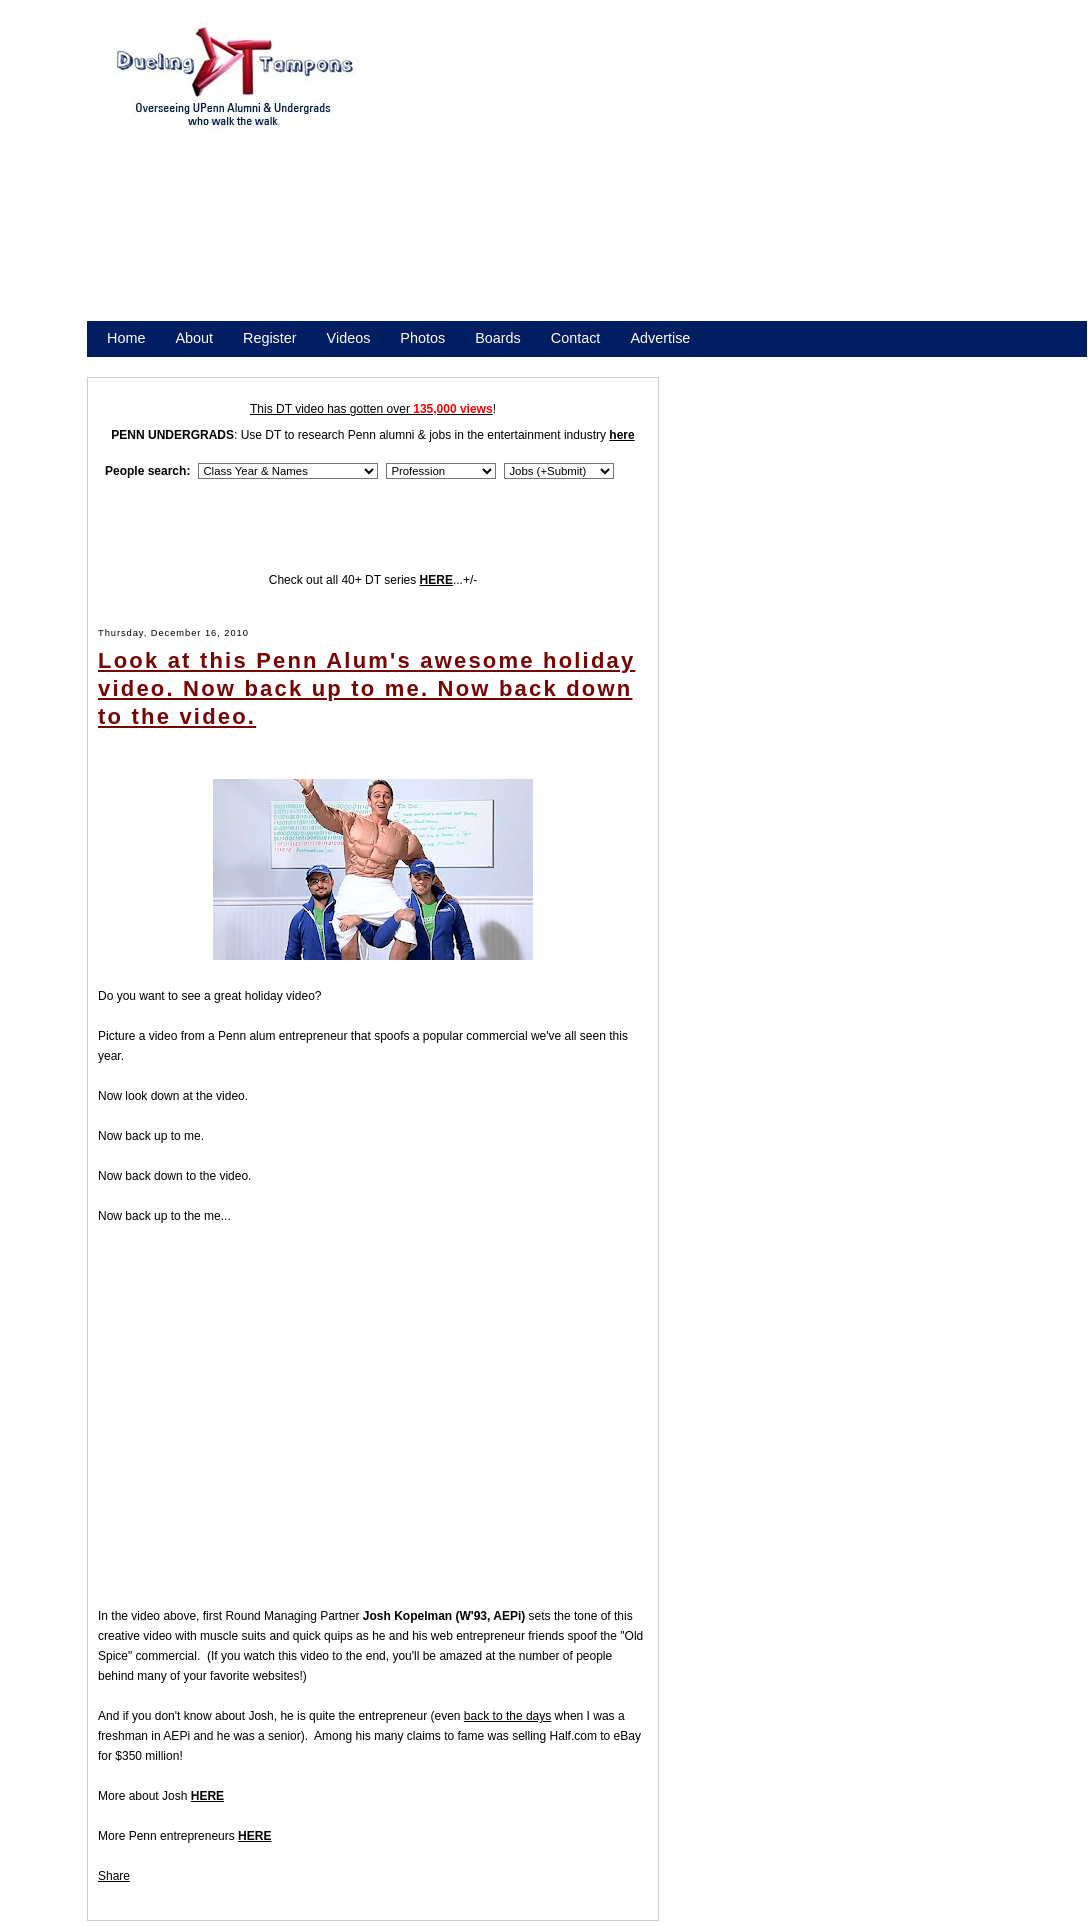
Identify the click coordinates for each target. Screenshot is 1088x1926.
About (194, 338)
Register (270, 338)
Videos (349, 338)
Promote (198, 364)
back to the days (507, 1716)
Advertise (660, 338)
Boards (498, 338)
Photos (422, 338)
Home (126, 338)
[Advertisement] (718, 178)
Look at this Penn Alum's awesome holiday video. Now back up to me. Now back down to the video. (366, 688)
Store (124, 364)
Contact (576, 338)
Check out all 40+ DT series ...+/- (373, 580)
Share (114, 1876)
